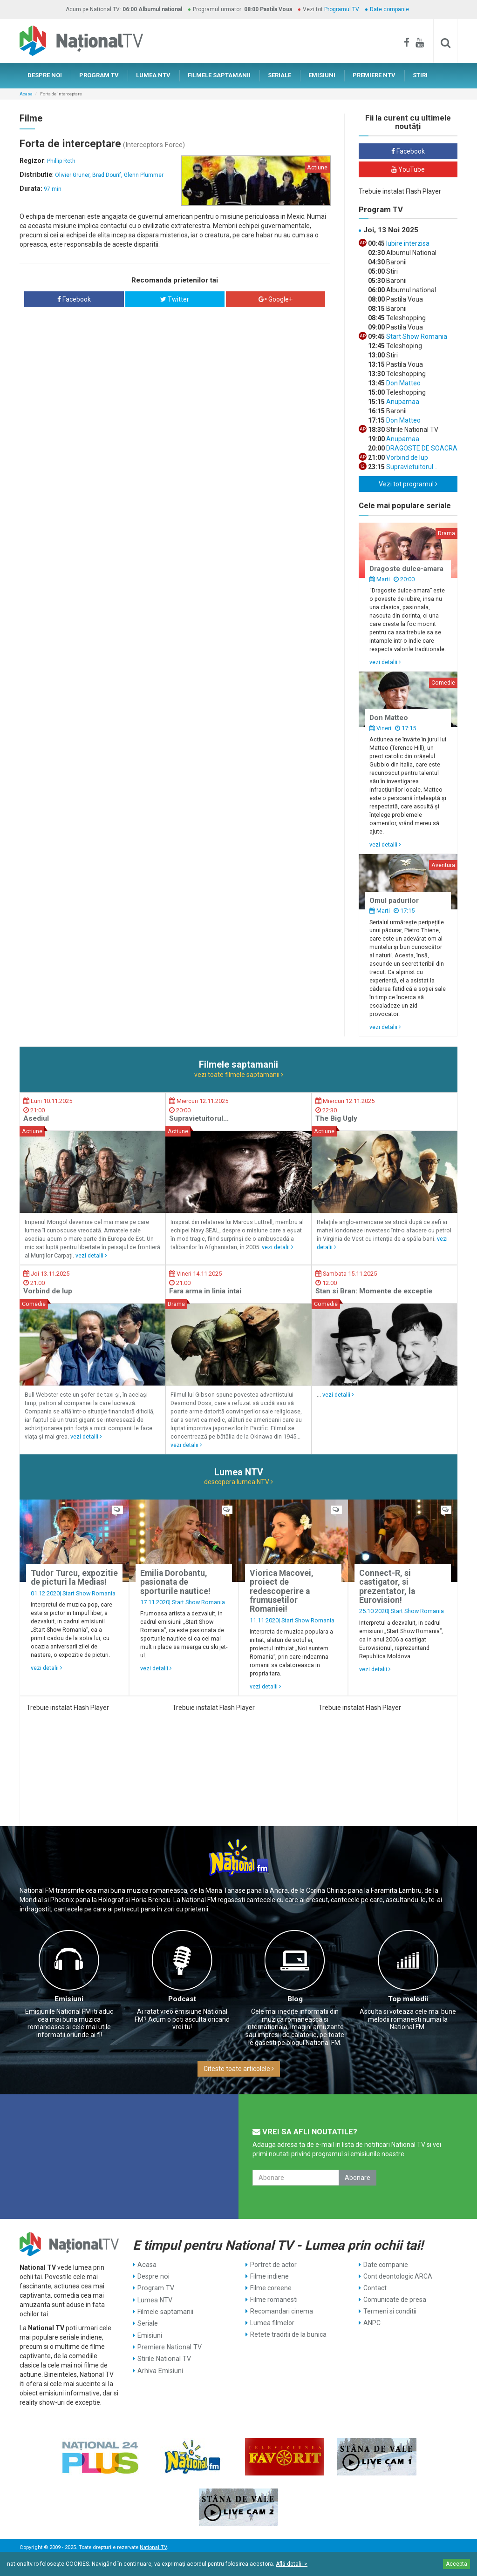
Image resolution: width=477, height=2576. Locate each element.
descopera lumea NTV (238, 1482)
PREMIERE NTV (374, 75)
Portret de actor (273, 2264)
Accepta (456, 2564)
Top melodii (408, 1999)
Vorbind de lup (406, 457)
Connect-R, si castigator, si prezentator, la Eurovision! (387, 1586)
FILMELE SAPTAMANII (219, 75)
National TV (153, 2547)
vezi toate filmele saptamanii (238, 1074)
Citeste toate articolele (239, 2068)
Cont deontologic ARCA (397, 2276)
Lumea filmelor (272, 2323)
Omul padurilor (394, 900)
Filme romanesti (274, 2299)
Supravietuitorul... (411, 467)
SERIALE (279, 75)
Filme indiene (269, 2276)
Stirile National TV (163, 2357)
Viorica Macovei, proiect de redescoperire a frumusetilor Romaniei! (281, 1591)
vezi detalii (385, 662)
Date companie (389, 9)
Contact (375, 2288)
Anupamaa (402, 401)
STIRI (420, 75)
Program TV (155, 2288)
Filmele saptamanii (165, 2311)
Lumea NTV (154, 2299)
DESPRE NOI (44, 75)
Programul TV (341, 9)
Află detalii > (291, 2564)
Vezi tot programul (408, 484)
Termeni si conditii (389, 2311)
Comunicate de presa (394, 2299)
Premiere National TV (168, 2346)
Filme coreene (271, 2288)
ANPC (372, 2323)
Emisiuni (69, 1999)
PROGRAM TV (99, 75)
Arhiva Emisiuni (160, 2369)
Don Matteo (403, 383)
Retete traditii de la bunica (288, 2334)
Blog (295, 1999)
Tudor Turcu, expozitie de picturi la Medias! (74, 1577)
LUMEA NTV (153, 75)
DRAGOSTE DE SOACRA (421, 448)
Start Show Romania (416, 336)
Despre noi (153, 2276)
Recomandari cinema (281, 2311)
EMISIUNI (321, 75)
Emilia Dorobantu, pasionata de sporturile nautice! (175, 1582)
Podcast (182, 1999)
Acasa (26, 93)
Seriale (147, 2323)
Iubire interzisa (407, 243)
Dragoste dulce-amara (406, 569)
